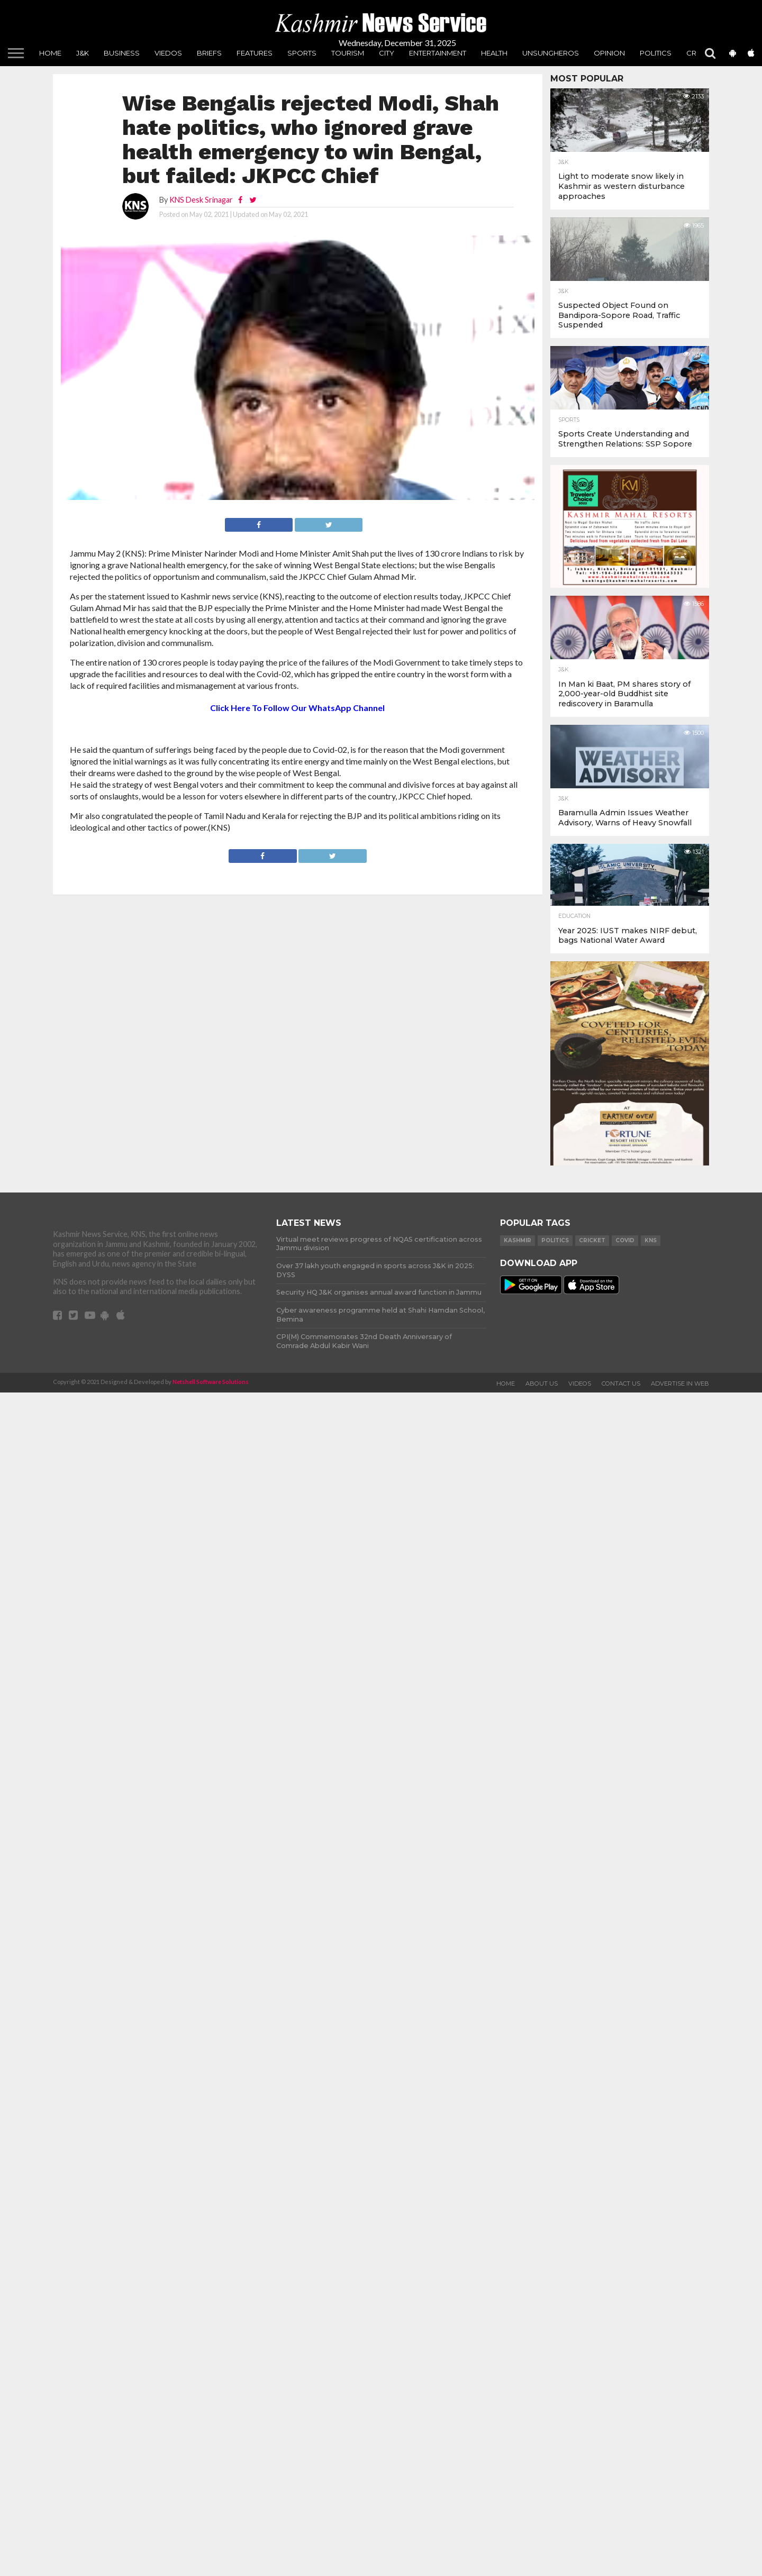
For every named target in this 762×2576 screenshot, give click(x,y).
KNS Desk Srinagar (201, 199)
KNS (651, 1240)
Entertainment (437, 53)
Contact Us (621, 1383)
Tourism (347, 53)
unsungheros (550, 53)
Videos (579, 1383)
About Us (541, 1383)
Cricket (592, 1240)
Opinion (609, 53)
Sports (301, 53)
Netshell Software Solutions (211, 1381)
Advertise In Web (680, 1383)
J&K (82, 53)
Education (574, 916)
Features (255, 53)
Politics (656, 53)
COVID (624, 1240)
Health (494, 53)
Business (122, 53)
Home (50, 53)
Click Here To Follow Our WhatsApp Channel (297, 708)
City (386, 53)
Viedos (168, 53)
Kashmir (517, 1240)
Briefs (209, 53)
